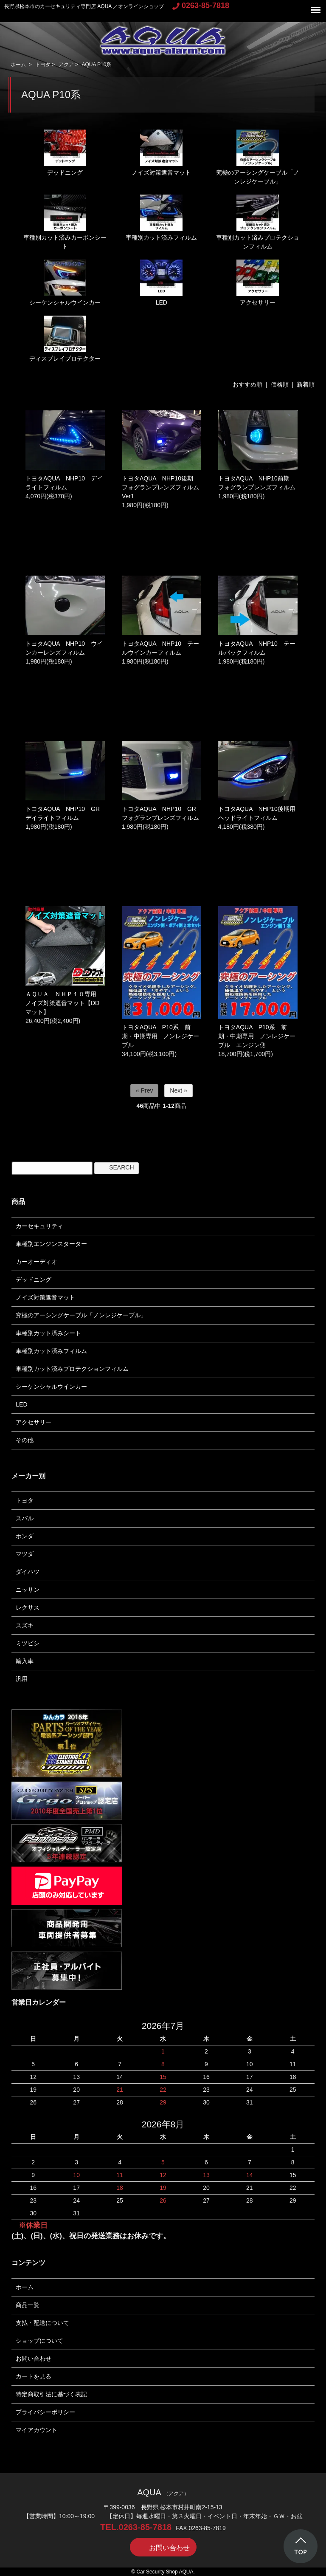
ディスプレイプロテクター (65, 339)
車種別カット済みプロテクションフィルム (257, 222)
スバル (25, 1518)
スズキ (25, 1625)
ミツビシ (27, 1643)
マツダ (25, 1554)
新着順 (306, 384)
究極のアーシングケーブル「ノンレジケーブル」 (257, 157)
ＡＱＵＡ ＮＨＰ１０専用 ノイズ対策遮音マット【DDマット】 (63, 1003)
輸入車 (25, 1661)
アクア (66, 65)
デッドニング (65, 153)
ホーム (18, 65)
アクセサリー (257, 283)
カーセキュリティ (39, 1226)
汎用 (22, 1678)
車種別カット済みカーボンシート (65, 222)
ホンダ (25, 1536)
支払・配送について (42, 2322)
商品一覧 (27, 2305)
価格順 (280, 384)
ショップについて (39, 2340)
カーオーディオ (36, 1261)
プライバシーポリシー (45, 2412)
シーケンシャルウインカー (65, 283)
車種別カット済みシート (48, 1333)
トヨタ (43, 65)
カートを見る (33, 2376)
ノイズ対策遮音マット (161, 153)
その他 (25, 1440)
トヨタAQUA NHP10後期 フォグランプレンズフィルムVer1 (160, 487)
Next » (178, 1090)
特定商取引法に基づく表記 (51, 2394)
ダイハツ (27, 1571)
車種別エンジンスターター (51, 1243)
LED (161, 283)
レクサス (27, 1607)
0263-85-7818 (200, 5)
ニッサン (27, 1589)
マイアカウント (36, 2429)
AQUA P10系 (96, 65)
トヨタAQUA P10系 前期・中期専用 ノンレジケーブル (160, 1036)
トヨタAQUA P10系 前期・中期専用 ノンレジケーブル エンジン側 (256, 1036)
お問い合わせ (33, 2358)
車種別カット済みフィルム (161, 218)
